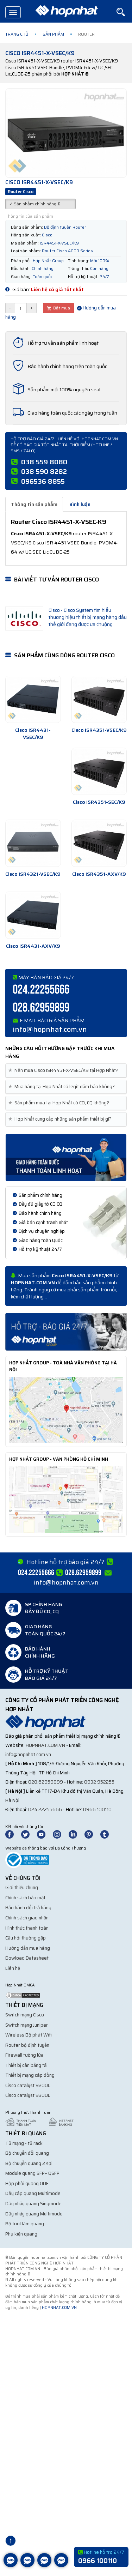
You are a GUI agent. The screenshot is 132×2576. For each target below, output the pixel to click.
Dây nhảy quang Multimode (34, 2214)
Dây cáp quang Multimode (33, 2193)
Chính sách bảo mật (25, 1897)
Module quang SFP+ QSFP (32, 2173)
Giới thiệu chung (21, 1887)
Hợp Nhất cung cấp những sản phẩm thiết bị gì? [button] (61, 1119)
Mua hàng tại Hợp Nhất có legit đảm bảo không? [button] (63, 1087)
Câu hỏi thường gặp (25, 1938)
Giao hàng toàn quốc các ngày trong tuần (72, 412)
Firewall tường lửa (24, 2055)
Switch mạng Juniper (26, 2025)
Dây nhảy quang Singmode (33, 2203)
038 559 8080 (44, 462)
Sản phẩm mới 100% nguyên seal (63, 389)
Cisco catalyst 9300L (27, 2095)
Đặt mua (58, 307)
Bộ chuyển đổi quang (27, 2153)
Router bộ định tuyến (27, 2045)
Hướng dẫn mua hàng (27, 1948)
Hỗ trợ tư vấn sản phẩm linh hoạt (63, 342)
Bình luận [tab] (79, 504)
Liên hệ (12, 1968)
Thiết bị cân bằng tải (26, 2065)
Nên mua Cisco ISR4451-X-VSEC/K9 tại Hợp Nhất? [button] (64, 1070)
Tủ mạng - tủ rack (24, 2143)
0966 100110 (97, 1809)
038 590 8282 (44, 471)
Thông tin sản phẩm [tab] (34, 504)
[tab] (66, 1071)
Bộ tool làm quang (24, 2223)
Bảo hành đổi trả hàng (28, 1907)
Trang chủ (17, 34)
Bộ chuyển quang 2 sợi (28, 2163)
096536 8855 (43, 481)
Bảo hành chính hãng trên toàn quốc (67, 366)
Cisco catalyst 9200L (27, 2085)
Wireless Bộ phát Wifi (28, 2035)
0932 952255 (99, 1782)
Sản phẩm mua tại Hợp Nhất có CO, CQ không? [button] (60, 1103)
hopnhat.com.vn (45, 1745)
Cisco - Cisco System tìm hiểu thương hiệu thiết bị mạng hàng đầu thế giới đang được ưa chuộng (88, 617)
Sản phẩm (53, 34)
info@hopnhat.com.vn (50, 1029)
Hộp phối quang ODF (27, 2183)
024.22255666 (41, 989)
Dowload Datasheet (27, 1958)
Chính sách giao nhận (27, 1918)
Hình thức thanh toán (27, 1928)
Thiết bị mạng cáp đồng (30, 2075)
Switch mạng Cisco (24, 2015)
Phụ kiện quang (21, 2234)
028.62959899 (41, 1007)
